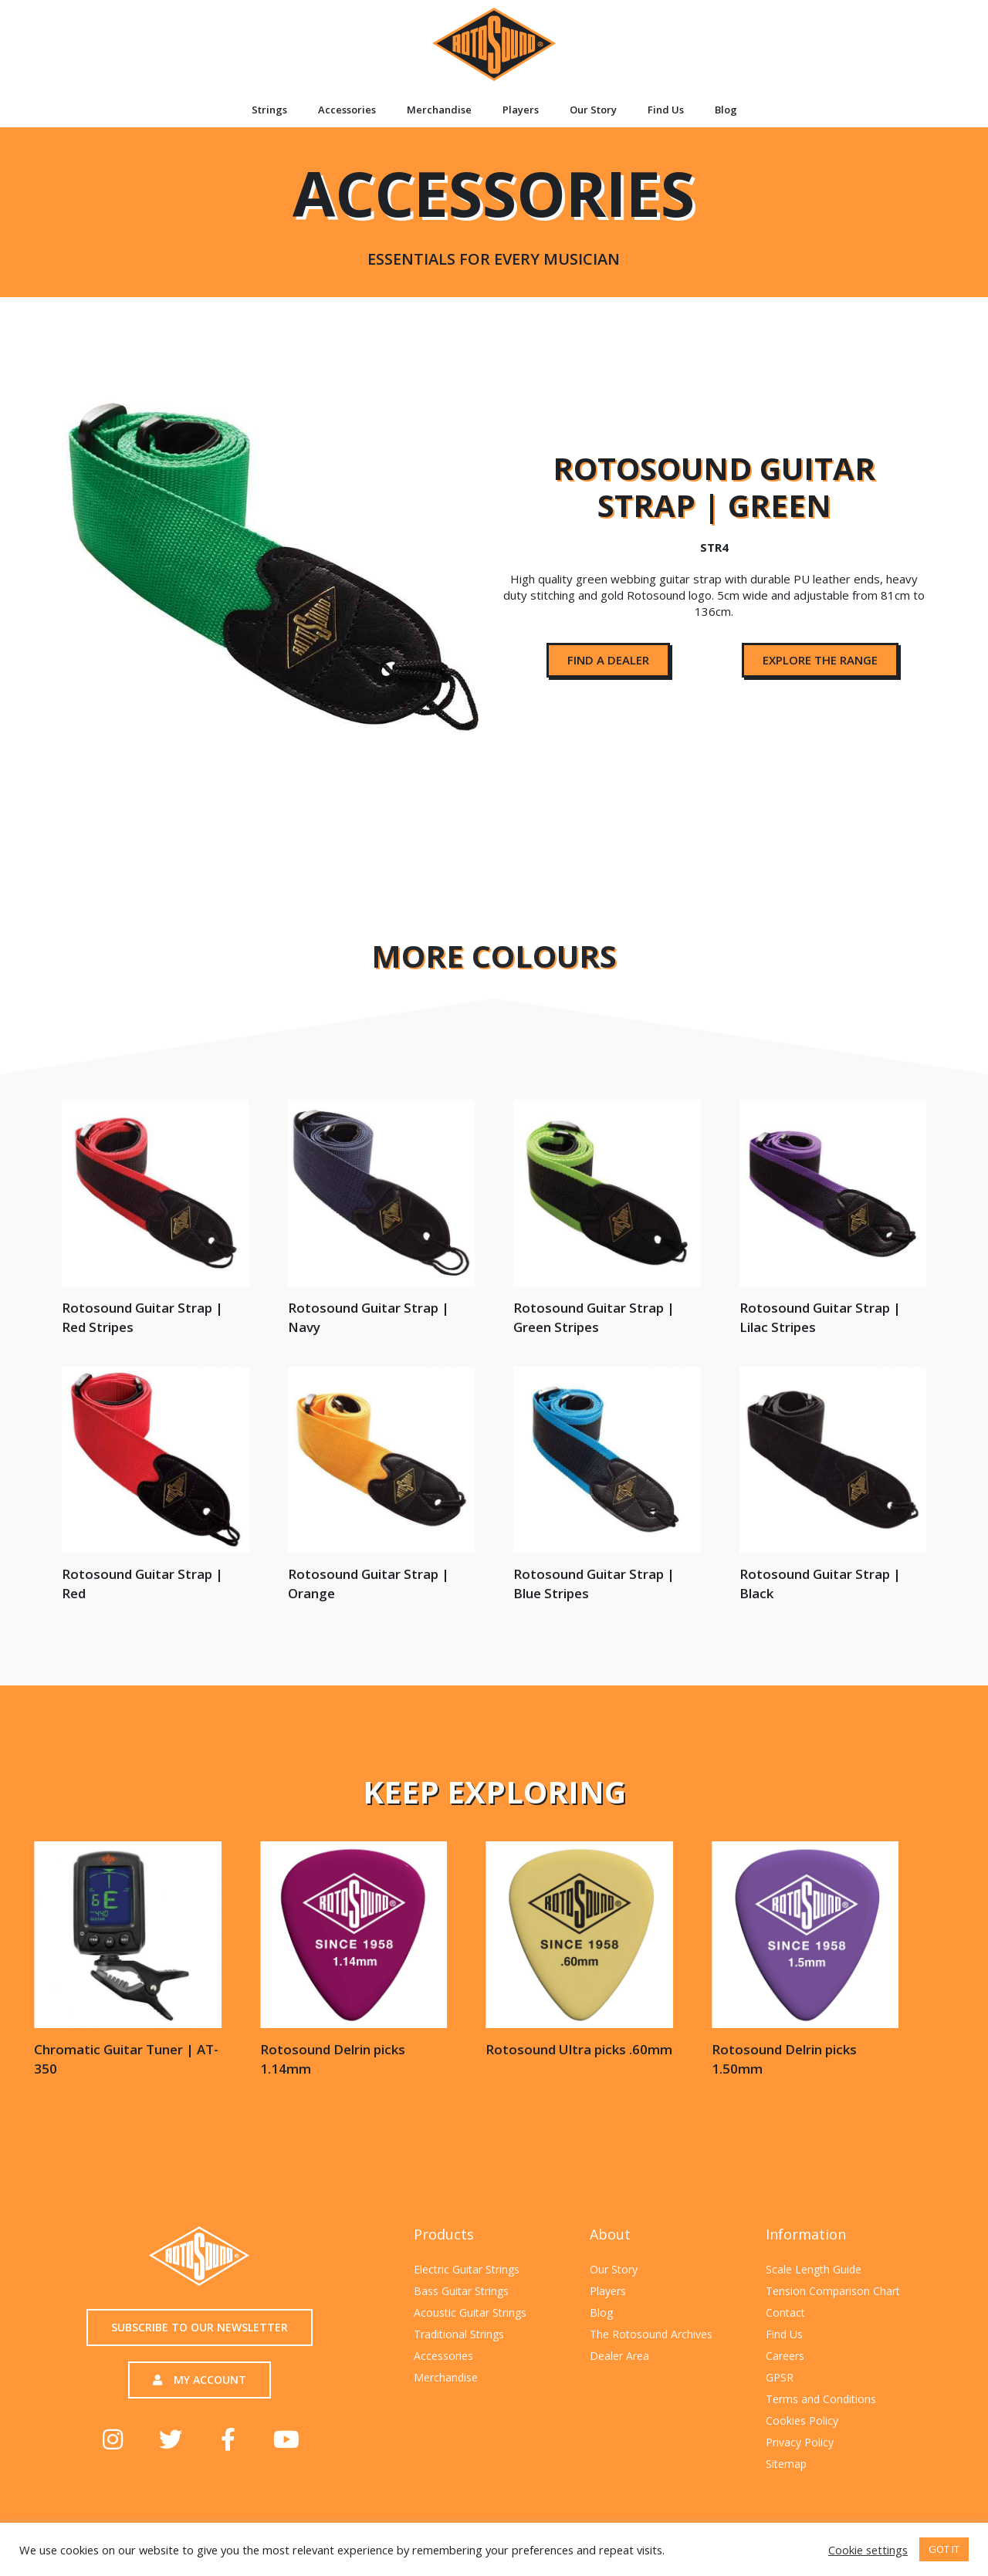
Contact (785, 2312)
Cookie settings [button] (868, 2550)
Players (520, 110)
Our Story (593, 110)
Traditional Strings (459, 2334)
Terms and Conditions (821, 2399)
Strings (269, 110)
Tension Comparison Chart (833, 2291)
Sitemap (786, 2463)
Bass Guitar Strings (461, 2291)
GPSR (779, 2377)
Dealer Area (619, 2355)
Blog (726, 110)
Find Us (666, 110)
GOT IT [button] (944, 2549)
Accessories (347, 110)
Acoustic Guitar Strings (470, 2312)
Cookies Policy (802, 2420)
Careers (785, 2355)
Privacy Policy (800, 2442)
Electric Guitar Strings (466, 2269)
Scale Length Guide (813, 2269)
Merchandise (439, 110)
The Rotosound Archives (651, 2334)
